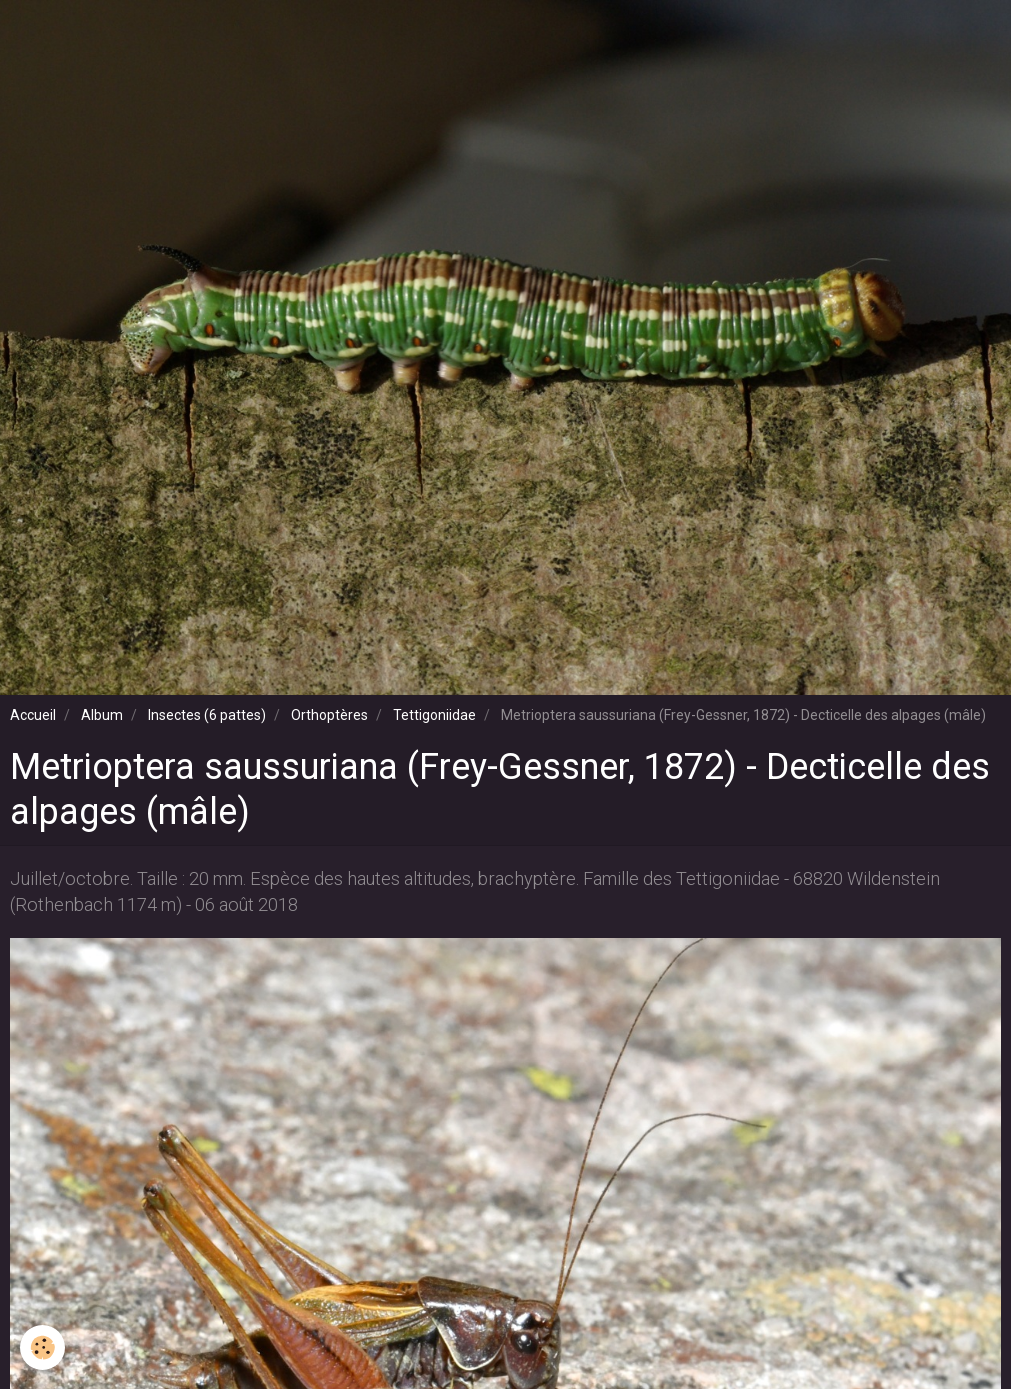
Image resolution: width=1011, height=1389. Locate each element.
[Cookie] (42, 1347)
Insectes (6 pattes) (207, 715)
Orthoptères (329, 715)
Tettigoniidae (434, 715)
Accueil (33, 715)
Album (102, 715)
